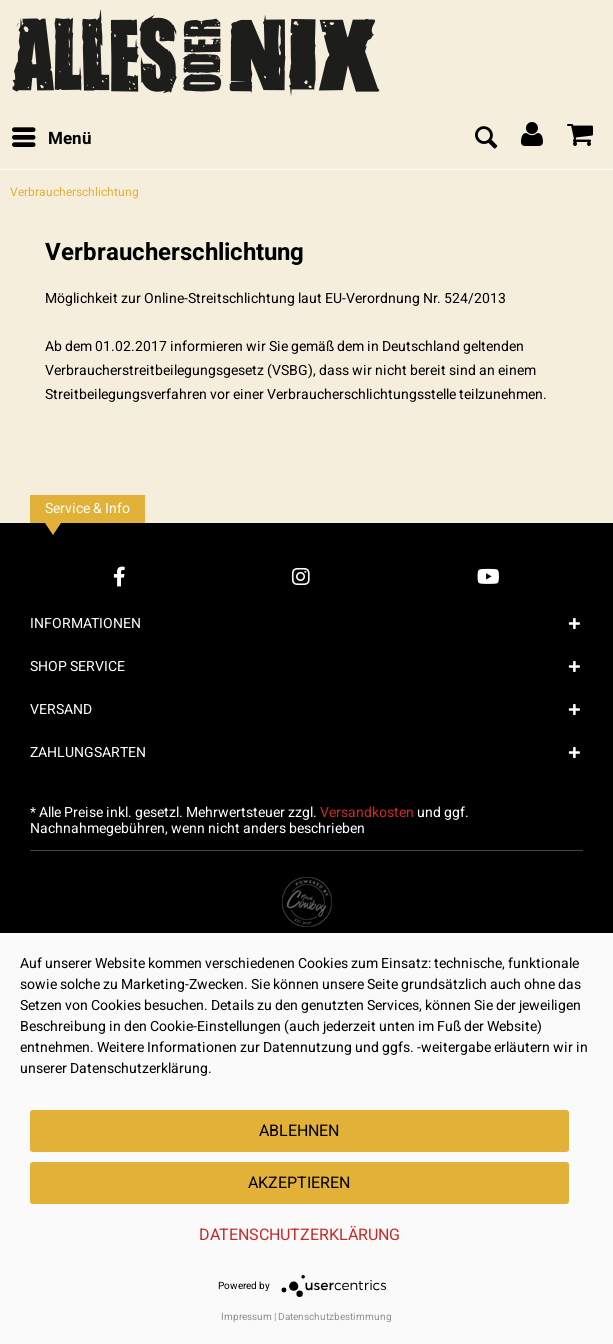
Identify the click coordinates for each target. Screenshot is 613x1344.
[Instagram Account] (301, 576)
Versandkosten (367, 812)
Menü (52, 137)
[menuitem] (51, 139)
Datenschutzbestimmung (335, 1317)
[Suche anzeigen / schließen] (485, 139)
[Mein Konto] (533, 139)
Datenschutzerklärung (299, 1235)
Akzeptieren (299, 1183)
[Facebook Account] (119, 576)
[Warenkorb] (581, 139)
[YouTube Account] (488, 576)
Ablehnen (299, 1131)
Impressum (246, 1317)
